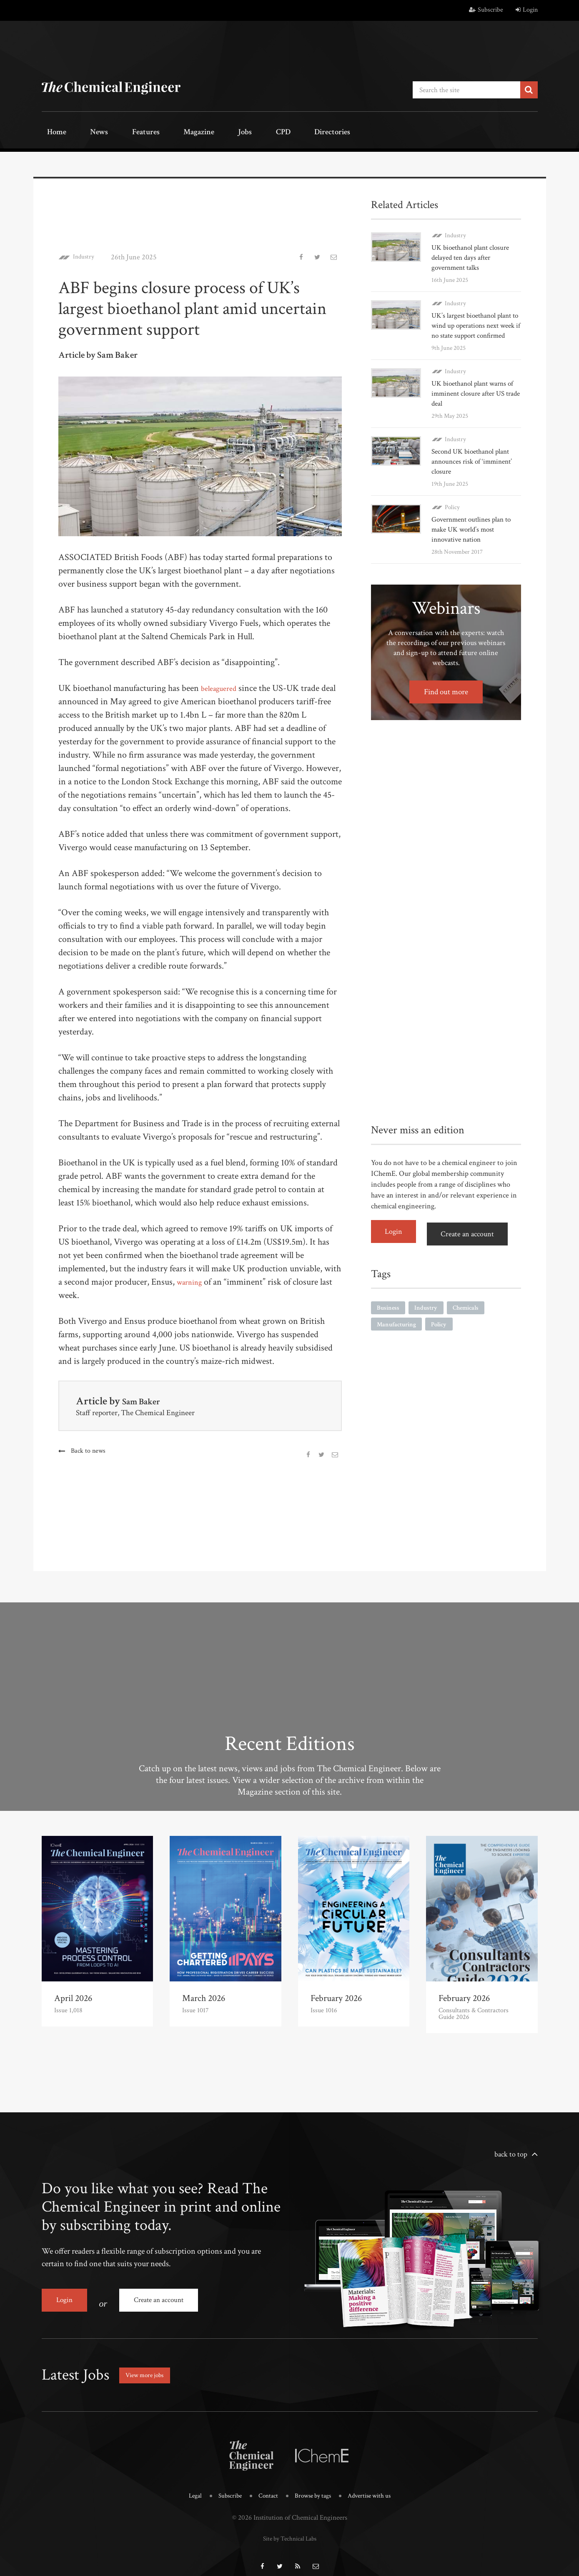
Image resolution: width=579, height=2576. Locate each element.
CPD (228, 132)
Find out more (446, 699)
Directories (267, 132)
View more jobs (149, 2365)
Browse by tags (313, 2485)
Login (527, 9)
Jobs (201, 132)
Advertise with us (375, 2485)
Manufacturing (398, 1329)
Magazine (164, 132)
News (84, 132)
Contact (265, 2485)
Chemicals (470, 1311)
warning (192, 1279)
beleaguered (222, 685)
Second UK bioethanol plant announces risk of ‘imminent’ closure (474, 468)
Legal (187, 2485)
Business (389, 1311)
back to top (510, 2151)
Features (121, 132)
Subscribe (486, 9)
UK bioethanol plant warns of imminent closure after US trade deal (475, 400)
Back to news (89, 1448)
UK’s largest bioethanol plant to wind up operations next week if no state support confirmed (473, 327)
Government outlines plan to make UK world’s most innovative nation (474, 536)
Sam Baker (145, 1398)
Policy (452, 514)
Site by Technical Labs (290, 2526)
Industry (87, 254)
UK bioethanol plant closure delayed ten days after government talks (472, 254)
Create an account (473, 1238)
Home (52, 132)
